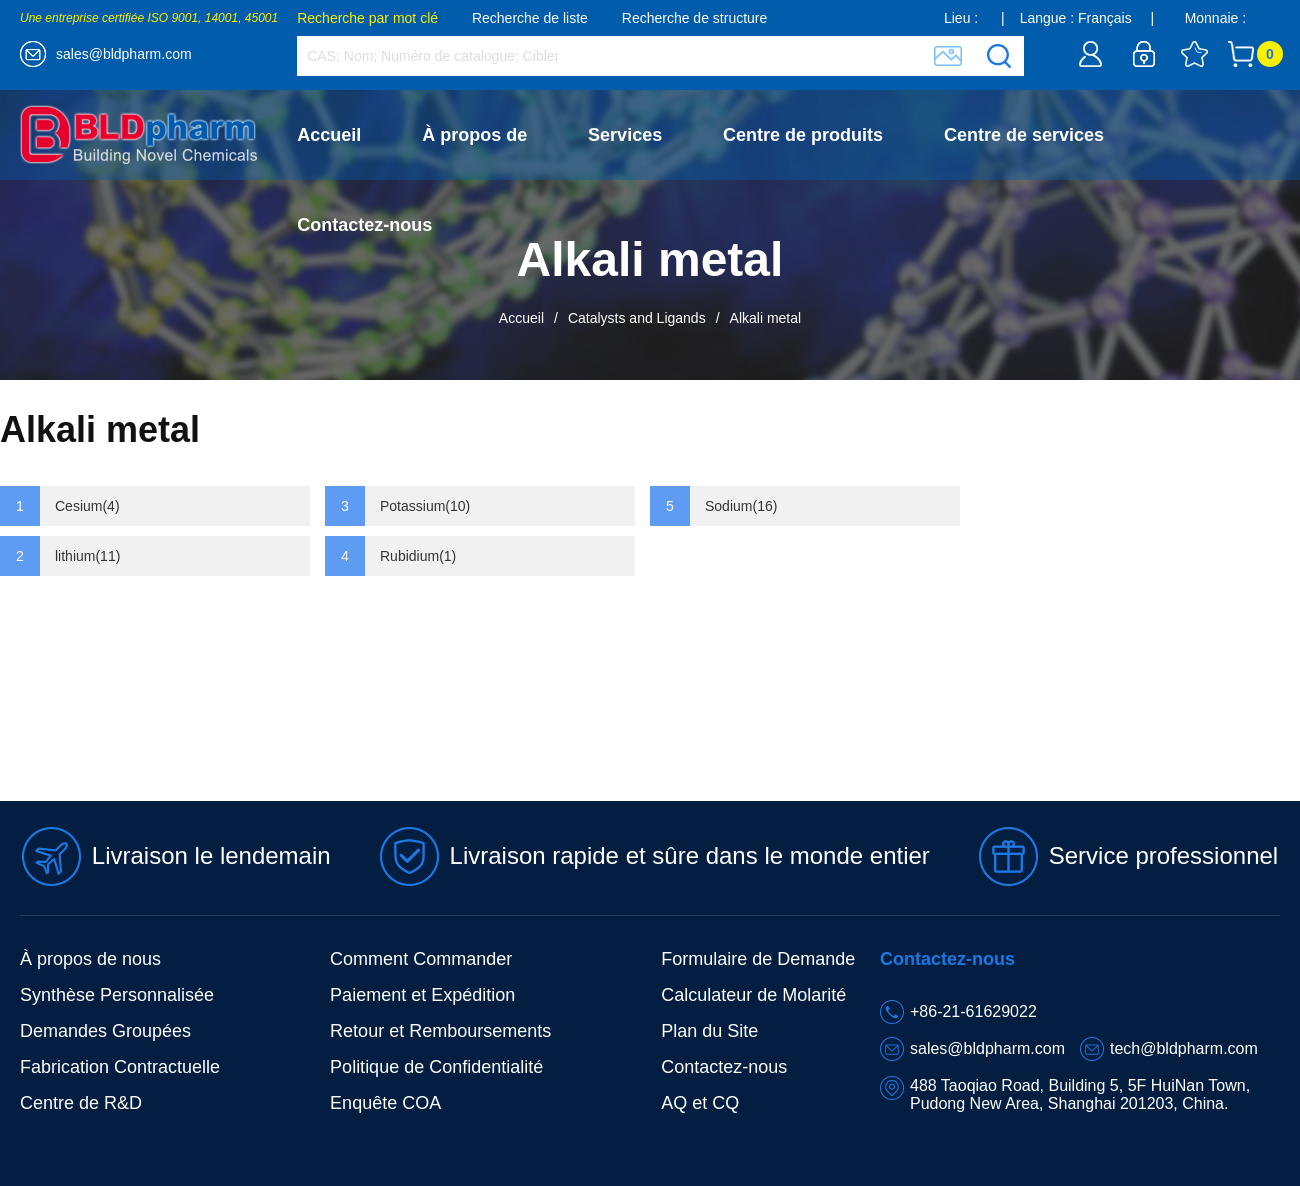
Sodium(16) (741, 506)
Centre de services (1024, 135)
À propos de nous (90, 959)
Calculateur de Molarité (753, 995)
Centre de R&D (81, 1103)
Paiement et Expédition (422, 995)
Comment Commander (421, 959)
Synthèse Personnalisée (117, 995)
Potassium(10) (425, 506)
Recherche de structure (695, 18)
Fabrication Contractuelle (120, 1067)
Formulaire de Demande (758, 959)
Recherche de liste (530, 18)
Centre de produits (803, 135)
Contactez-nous (364, 225)
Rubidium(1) (418, 556)
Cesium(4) (87, 506)
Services (625, 135)
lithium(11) (87, 556)
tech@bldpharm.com (1184, 1048)
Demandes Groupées (105, 1031)
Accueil (329, 135)
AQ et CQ (700, 1103)
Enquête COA (385, 1103)
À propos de (474, 135)
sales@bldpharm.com (124, 54)
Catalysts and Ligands (637, 318)
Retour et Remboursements (440, 1031)
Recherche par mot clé (367, 18)
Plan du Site (709, 1031)
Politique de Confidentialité (436, 1067)
